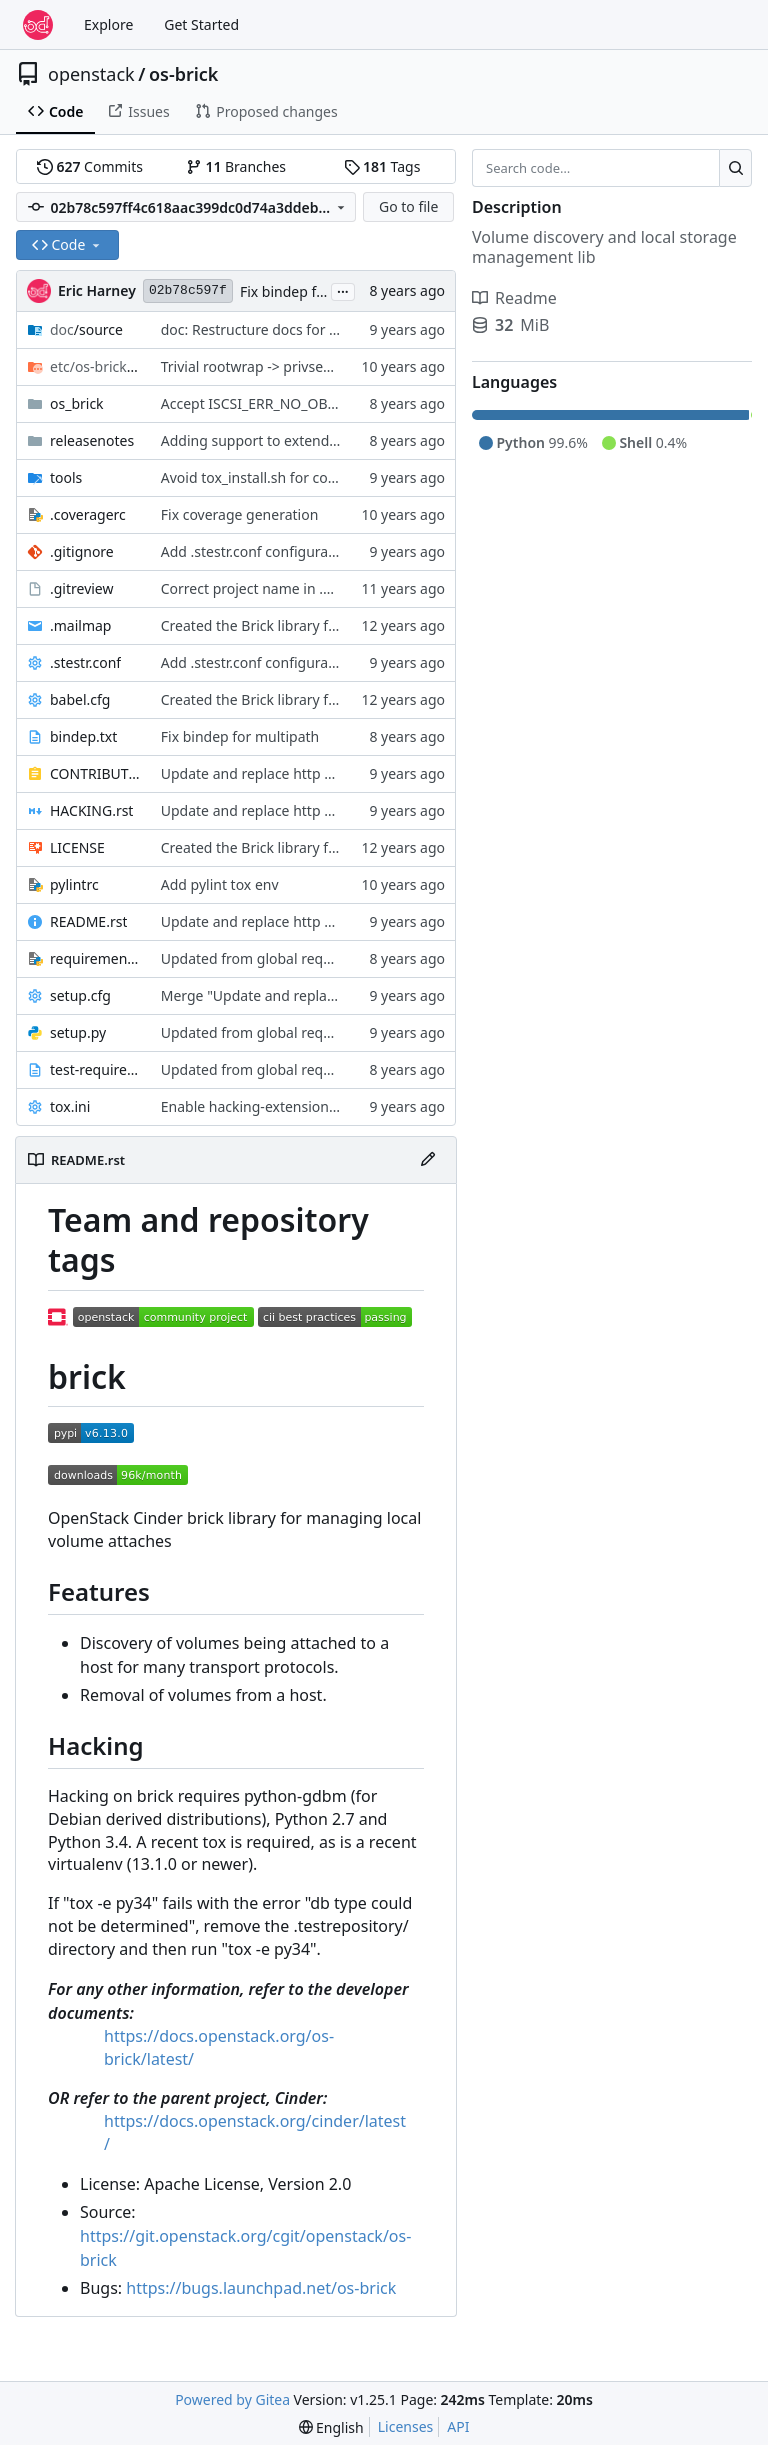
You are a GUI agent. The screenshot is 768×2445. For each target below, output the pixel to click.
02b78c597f (188, 290)
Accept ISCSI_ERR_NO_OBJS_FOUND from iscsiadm (326, 403)
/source (86, 329)
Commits (90, 166)
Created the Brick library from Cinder (282, 625)
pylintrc (74, 884)
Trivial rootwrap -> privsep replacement (289, 366)
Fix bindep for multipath (319, 291)
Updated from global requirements (276, 958)
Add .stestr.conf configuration (257, 551)
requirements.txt (95, 958)
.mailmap (80, 625)
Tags (382, 166)
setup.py (78, 1032)
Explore (108, 24)
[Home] (38, 25)
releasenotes (92, 440)
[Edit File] (428, 1160)
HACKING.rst (91, 810)
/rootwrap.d (95, 366)
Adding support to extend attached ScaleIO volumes (332, 440)
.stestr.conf (85, 662)
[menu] (331, 2427)
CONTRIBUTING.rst (95, 773)
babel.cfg (80, 699)
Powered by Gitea (232, 2399)
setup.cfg (80, 995)
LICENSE (77, 847)
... (343, 290)
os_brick (77, 403)
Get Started (201, 24)
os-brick (184, 74)
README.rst (88, 921)
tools (66, 477)
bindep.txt (83, 736)
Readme (514, 298)
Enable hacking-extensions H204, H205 (288, 1106)
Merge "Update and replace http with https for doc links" (346, 995)
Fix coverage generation (240, 514)
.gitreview (82, 588)
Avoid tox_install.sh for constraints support (301, 477)
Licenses (406, 2426)
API (458, 2426)
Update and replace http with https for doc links (317, 773)
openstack (91, 74)
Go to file (408, 206)
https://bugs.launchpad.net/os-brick (261, 2288)
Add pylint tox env (220, 884)
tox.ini (70, 1106)
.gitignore (82, 551)
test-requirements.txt (95, 1069)
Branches (236, 166)
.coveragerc (88, 514)
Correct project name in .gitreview (272, 588)
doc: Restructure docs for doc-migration (291, 329)
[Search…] (735, 168)
